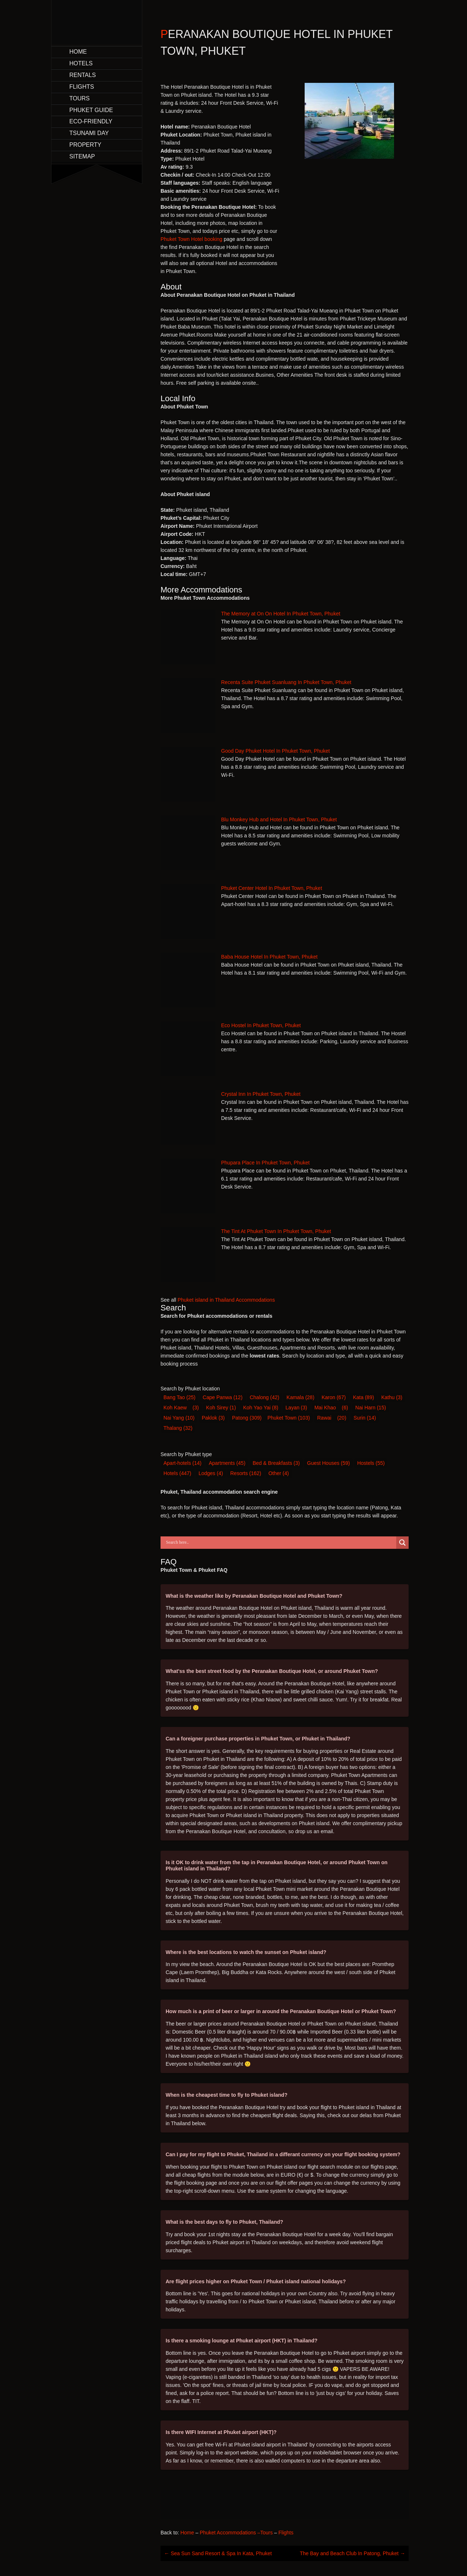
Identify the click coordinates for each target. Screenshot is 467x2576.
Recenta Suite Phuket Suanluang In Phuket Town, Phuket (286, 682)
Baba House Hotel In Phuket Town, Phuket (269, 957)
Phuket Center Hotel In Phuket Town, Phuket (271, 888)
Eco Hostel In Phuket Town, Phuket (261, 1025)
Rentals (82, 75)
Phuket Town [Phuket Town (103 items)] (288, 1418)
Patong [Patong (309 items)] (247, 1418)
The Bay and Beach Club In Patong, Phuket (352, 2553)
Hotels (81, 63)
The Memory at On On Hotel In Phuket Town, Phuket (280, 614)
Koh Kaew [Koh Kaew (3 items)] (175, 1407)
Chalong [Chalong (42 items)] (264, 1397)
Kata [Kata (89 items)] (363, 1397)
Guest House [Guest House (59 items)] (328, 1463)
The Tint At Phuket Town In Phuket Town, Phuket (276, 1231)
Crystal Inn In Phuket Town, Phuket (261, 1094)
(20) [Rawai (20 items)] (341, 1418)
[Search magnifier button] (402, 1542)
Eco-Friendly (90, 121)
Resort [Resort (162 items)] (245, 1473)
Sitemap (82, 156)
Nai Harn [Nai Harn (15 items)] (370, 1407)
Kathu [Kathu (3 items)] (391, 1397)
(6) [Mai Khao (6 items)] (345, 1407)
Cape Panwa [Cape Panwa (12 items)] (223, 1397)
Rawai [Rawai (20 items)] (324, 1418)
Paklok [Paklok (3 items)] (213, 1418)
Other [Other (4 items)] (279, 1473)
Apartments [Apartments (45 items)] (227, 1463)
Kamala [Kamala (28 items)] (300, 1397)
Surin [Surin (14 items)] (365, 1418)
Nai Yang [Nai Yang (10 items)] (178, 1418)
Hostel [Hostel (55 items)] (371, 1463)
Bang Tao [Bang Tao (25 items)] (179, 1397)
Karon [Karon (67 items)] (333, 1397)
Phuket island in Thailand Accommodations (226, 1300)
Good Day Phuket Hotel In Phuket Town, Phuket (275, 751)
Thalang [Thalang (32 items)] (177, 1428)
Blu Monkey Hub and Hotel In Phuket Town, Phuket (279, 819)
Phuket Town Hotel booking (191, 239)
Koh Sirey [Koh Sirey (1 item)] (221, 1407)
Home (78, 52)
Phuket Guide (91, 110)
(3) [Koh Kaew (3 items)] (196, 1407)
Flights (81, 87)
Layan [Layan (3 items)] (296, 1407)
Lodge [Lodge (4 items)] (210, 1473)
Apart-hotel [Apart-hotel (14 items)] (182, 1463)
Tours (79, 98)
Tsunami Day (89, 133)
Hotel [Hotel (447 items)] (177, 1473)
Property (85, 145)
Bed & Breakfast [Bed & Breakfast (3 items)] (276, 1463)
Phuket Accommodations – (230, 2532)
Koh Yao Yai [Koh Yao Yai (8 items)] (260, 1407)
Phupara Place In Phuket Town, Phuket (265, 1163)
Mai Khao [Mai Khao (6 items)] (325, 1407)
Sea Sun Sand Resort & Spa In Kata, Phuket (218, 2553)
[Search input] (280, 1542)
